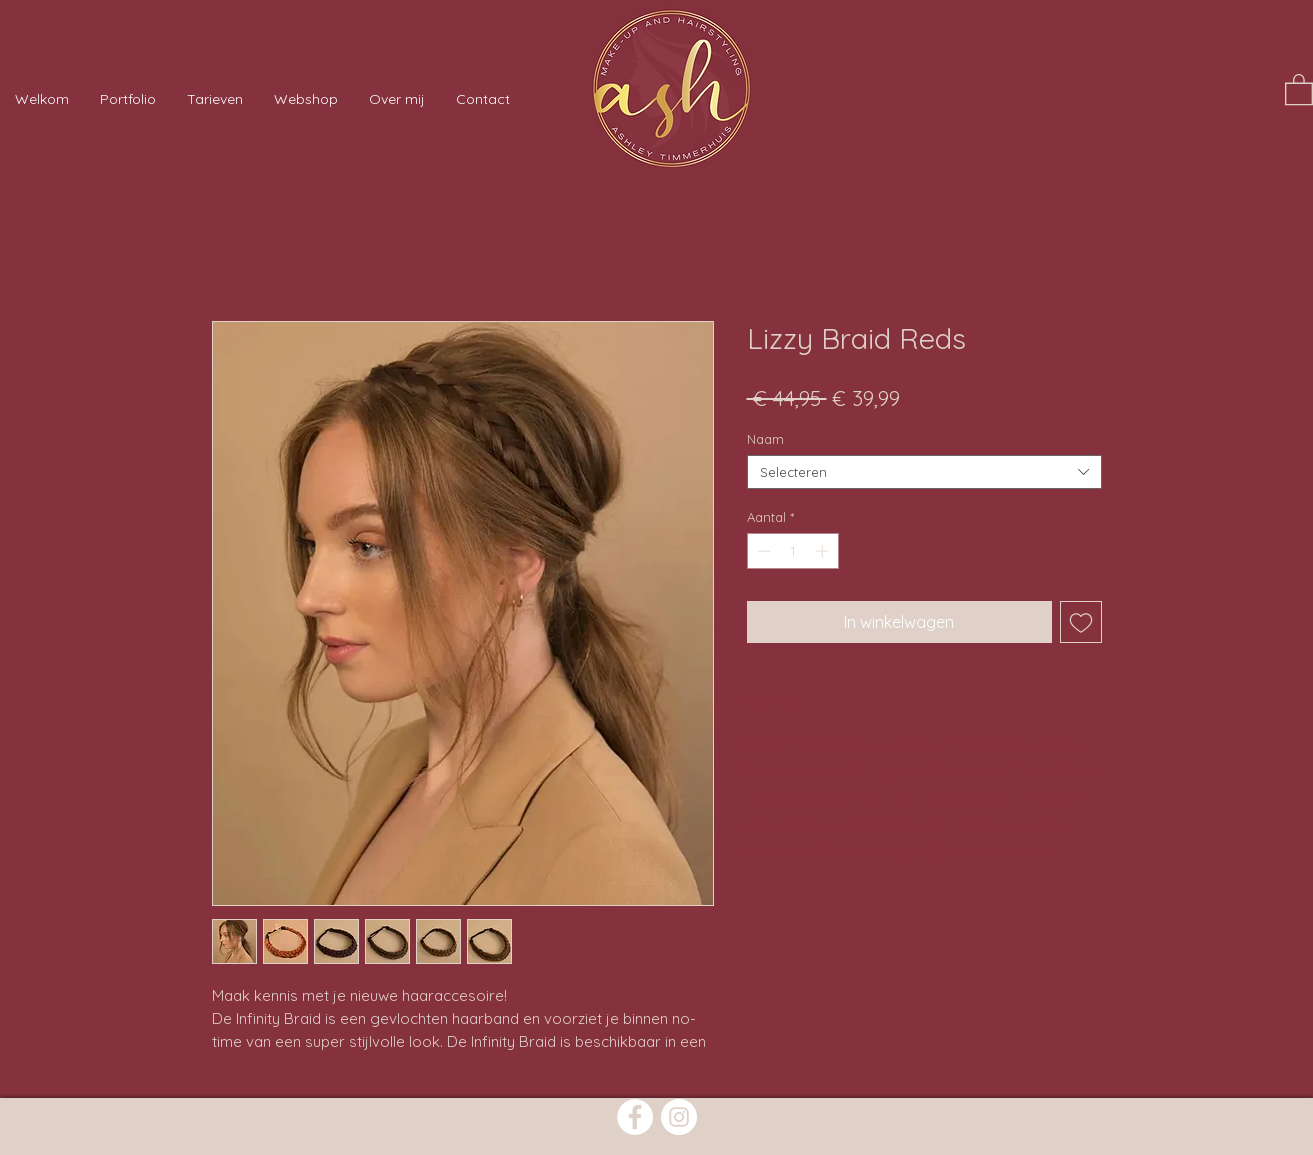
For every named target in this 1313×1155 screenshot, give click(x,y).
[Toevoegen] (1081, 622)
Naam (765, 439)
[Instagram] (679, 1117)
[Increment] (824, 551)
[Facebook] (635, 1117)
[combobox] (924, 472)
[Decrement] (762, 551)
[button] (1299, 88)
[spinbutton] (792, 551)
